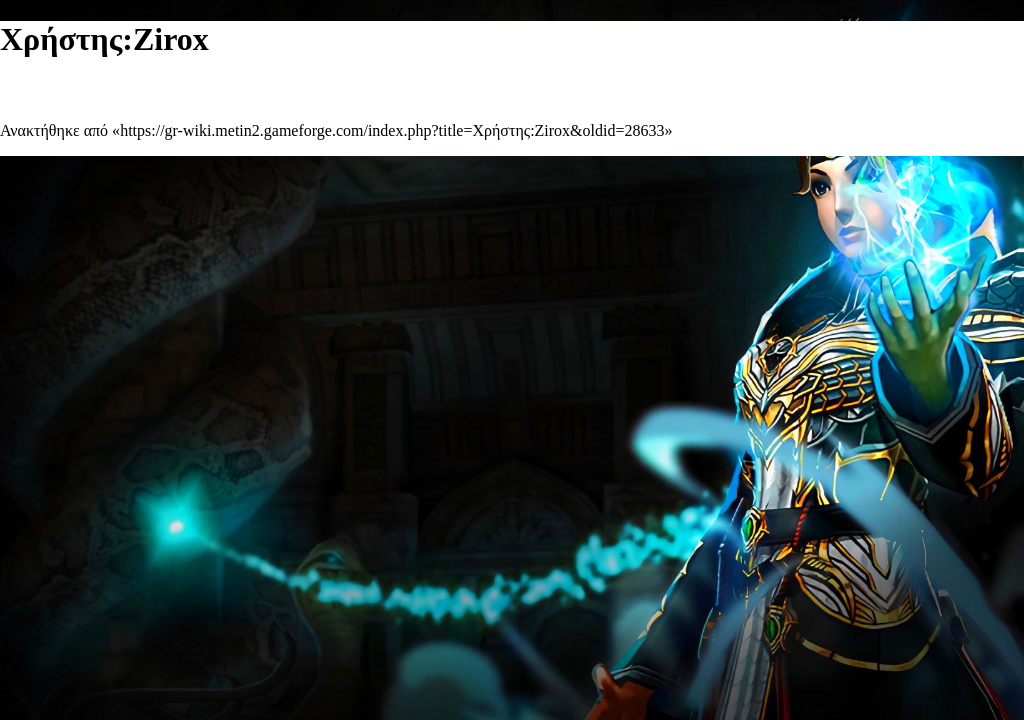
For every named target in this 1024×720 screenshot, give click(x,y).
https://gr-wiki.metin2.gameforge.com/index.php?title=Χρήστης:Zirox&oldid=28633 (392, 130)
